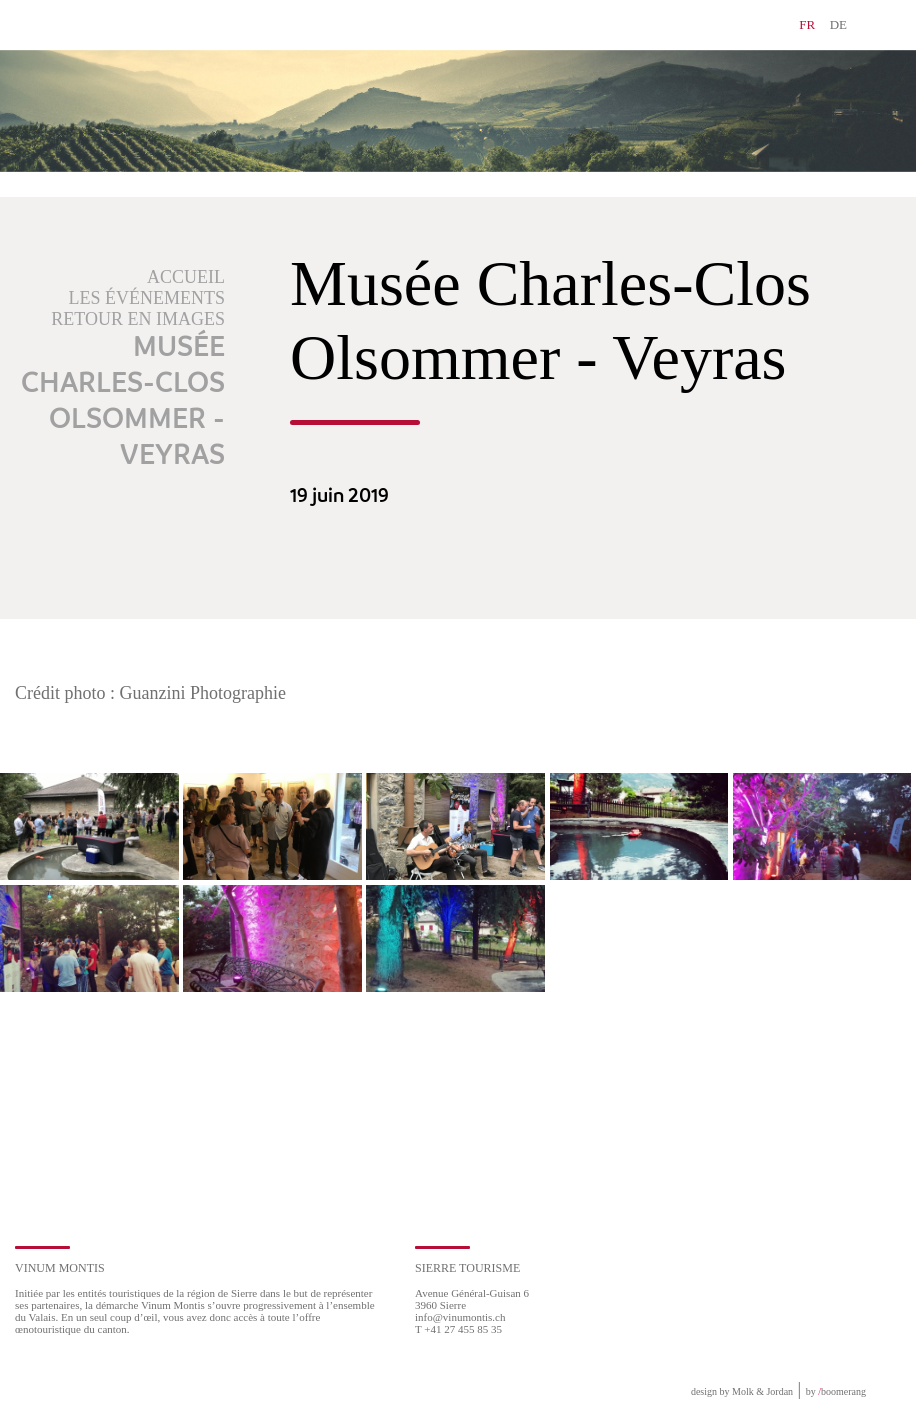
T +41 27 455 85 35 (458, 1329)
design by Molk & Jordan (742, 1391)
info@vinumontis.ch (460, 1317)
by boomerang (836, 1391)
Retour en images (138, 319)
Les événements (147, 298)
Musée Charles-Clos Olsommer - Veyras (123, 402)
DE (838, 24)
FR (807, 24)
